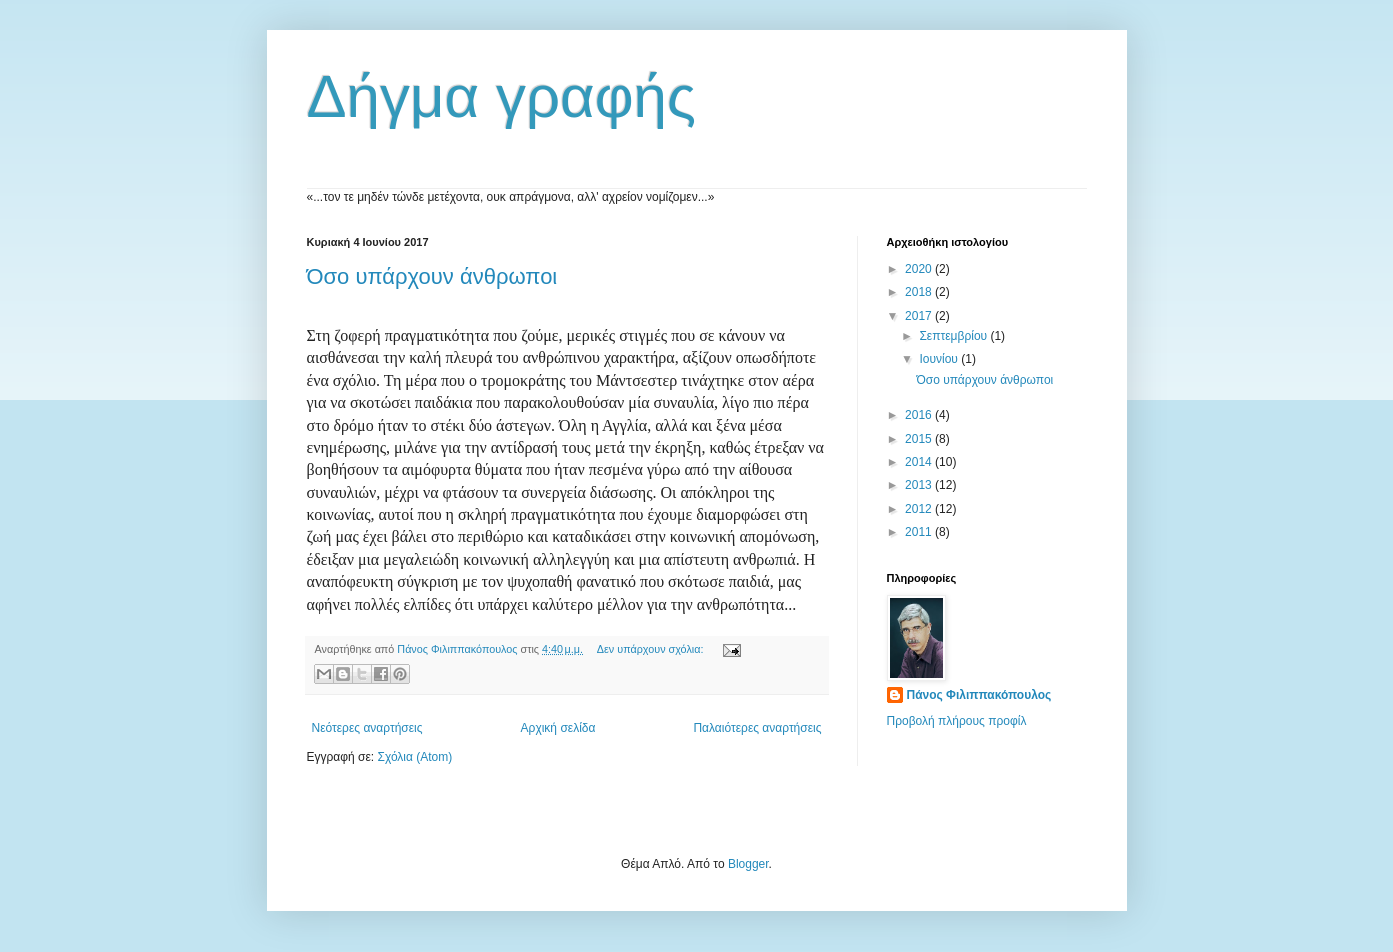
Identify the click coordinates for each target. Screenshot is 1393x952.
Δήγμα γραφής (501, 96)
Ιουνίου (940, 359)
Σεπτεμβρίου (954, 336)
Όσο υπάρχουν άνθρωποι (432, 276)
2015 (920, 439)
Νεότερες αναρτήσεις (367, 728)
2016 (920, 415)
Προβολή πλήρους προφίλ (957, 721)
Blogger (748, 864)
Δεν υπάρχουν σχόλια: (652, 649)
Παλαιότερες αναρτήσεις (757, 728)
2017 (920, 316)
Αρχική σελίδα (558, 728)
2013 (920, 485)
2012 (920, 509)
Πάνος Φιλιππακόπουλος (979, 695)
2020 (920, 269)
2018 (920, 292)
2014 (920, 462)
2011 (920, 532)
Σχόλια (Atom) (414, 757)
